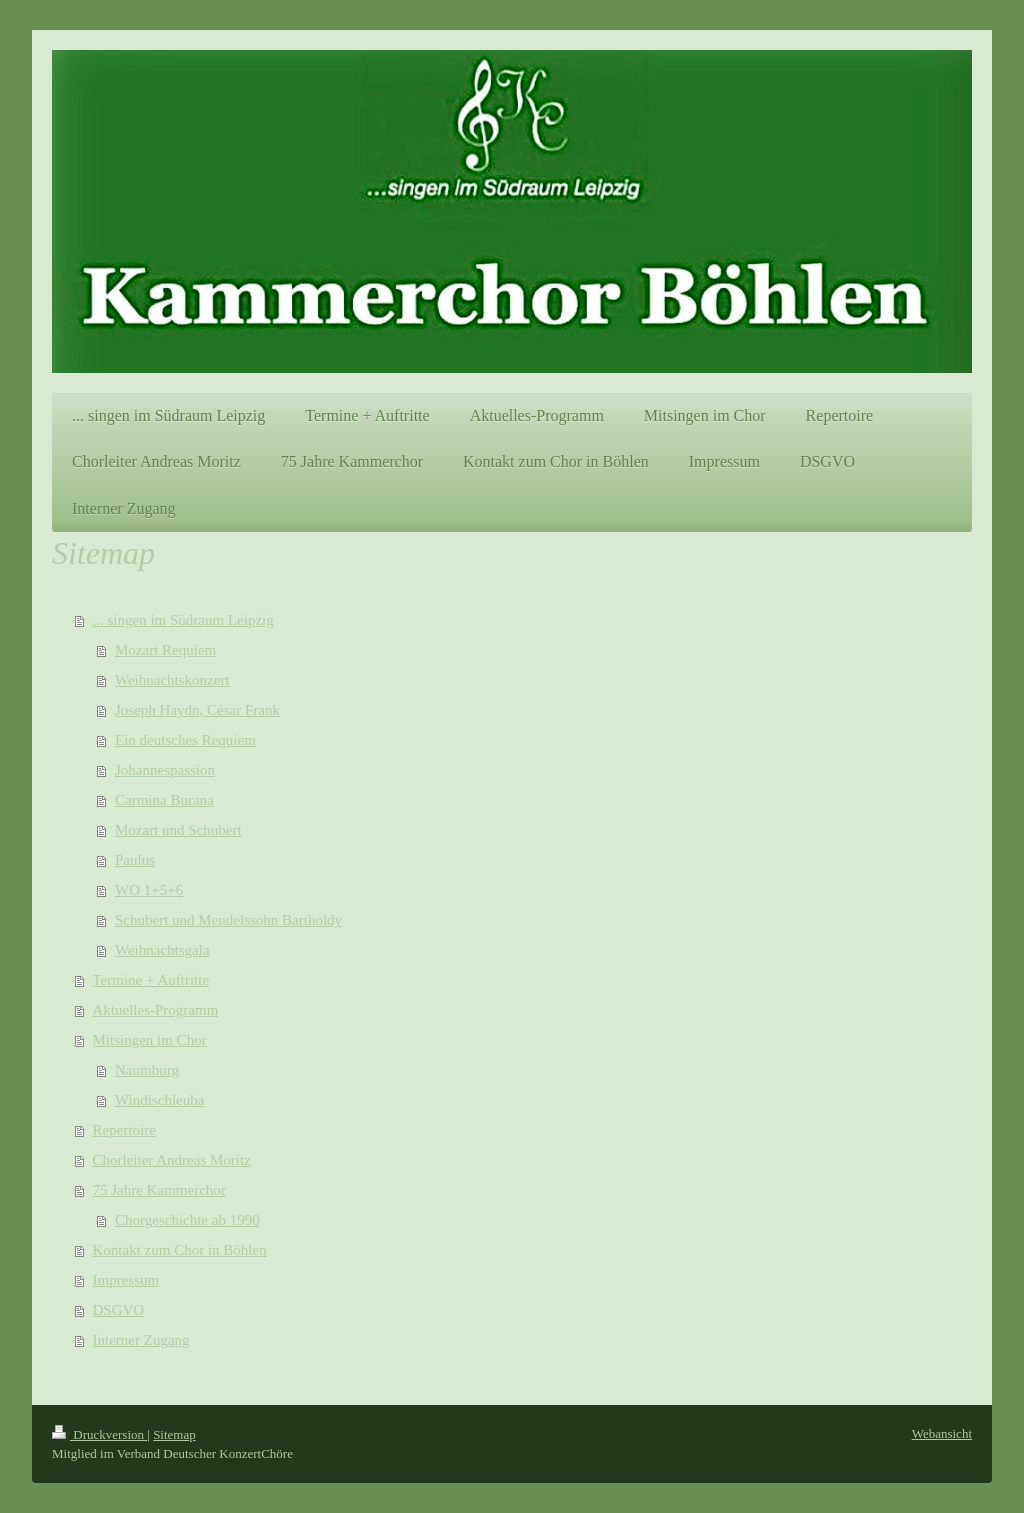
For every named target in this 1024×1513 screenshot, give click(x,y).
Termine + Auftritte (151, 980)
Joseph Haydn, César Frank (197, 710)
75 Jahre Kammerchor (159, 1190)
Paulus (135, 860)
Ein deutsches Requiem (185, 740)
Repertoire (124, 1130)
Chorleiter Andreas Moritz (172, 1160)
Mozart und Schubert (178, 830)
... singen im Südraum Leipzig (183, 620)
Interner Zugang (141, 1340)
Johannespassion (165, 770)
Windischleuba (159, 1100)
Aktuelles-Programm (156, 1010)
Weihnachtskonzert (172, 680)
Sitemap (174, 1434)
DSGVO (119, 1310)
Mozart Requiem (165, 650)
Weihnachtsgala (162, 950)
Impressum (126, 1280)
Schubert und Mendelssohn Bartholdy (228, 920)
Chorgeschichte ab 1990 (187, 1220)
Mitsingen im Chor (150, 1040)
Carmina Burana (164, 800)
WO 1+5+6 (149, 890)
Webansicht (942, 1433)
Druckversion (99, 1434)
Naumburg (147, 1070)
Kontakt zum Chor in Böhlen (180, 1250)
